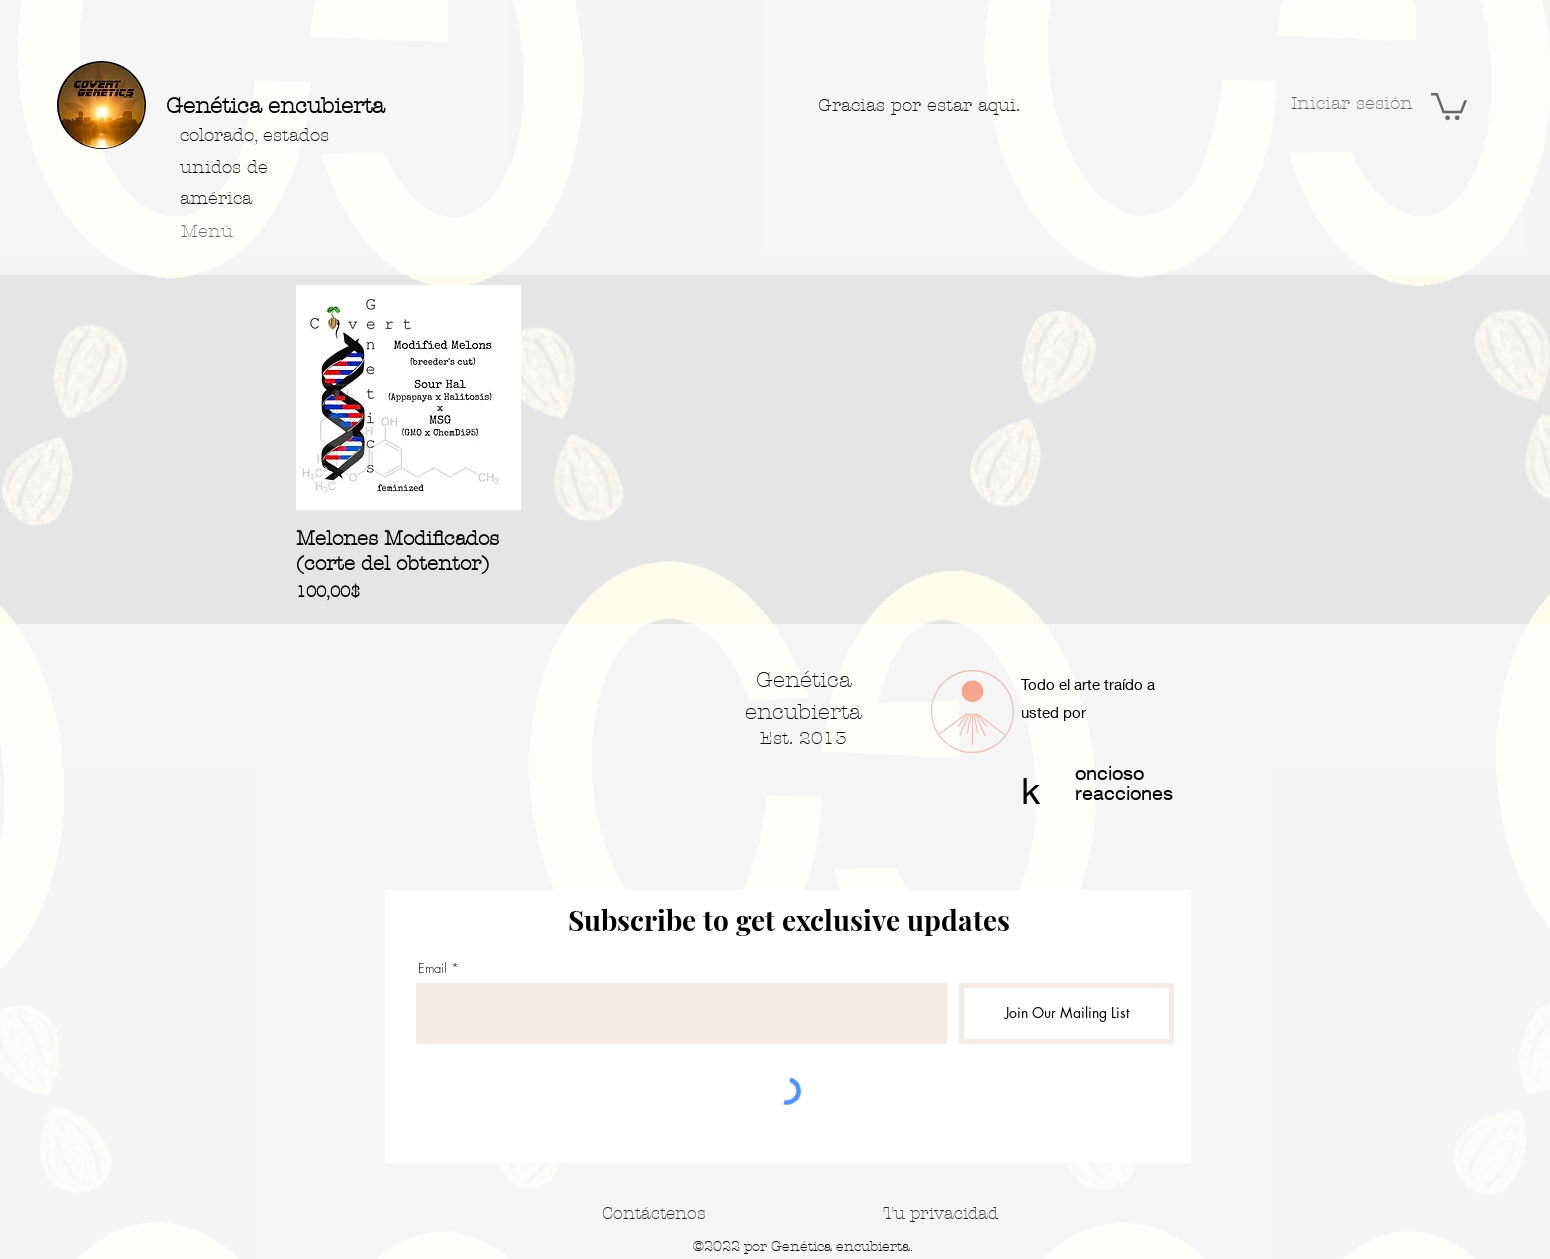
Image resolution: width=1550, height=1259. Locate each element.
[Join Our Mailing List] (1066, 1013)
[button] (1449, 105)
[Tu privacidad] (940, 1213)
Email (432, 968)
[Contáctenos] (654, 1213)
